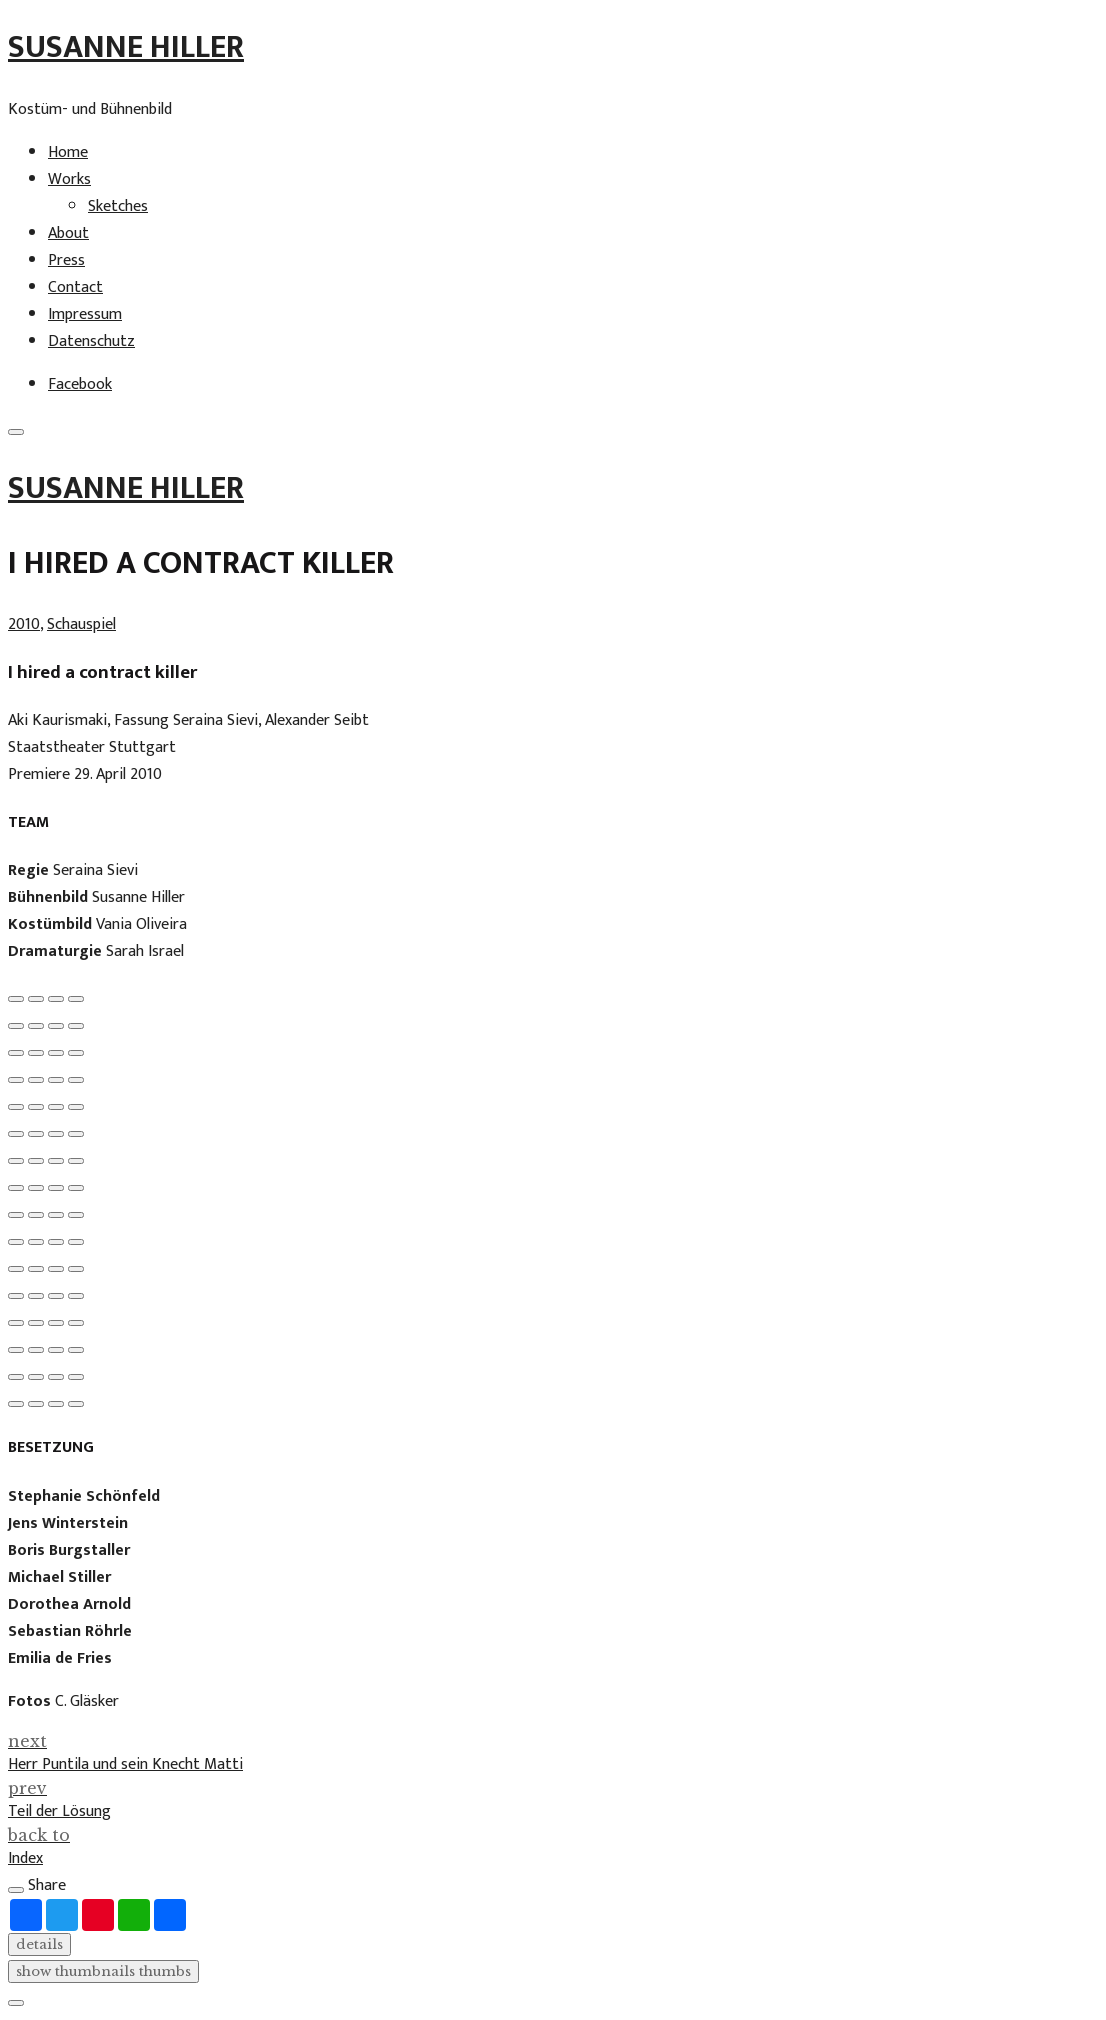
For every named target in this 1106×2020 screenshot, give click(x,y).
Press (66, 260)
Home (68, 152)
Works (69, 179)
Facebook (80, 384)
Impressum (85, 314)
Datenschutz (91, 341)
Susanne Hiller (126, 47)
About (68, 233)
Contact (75, 287)
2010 (24, 624)
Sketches (118, 206)
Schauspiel (81, 624)
